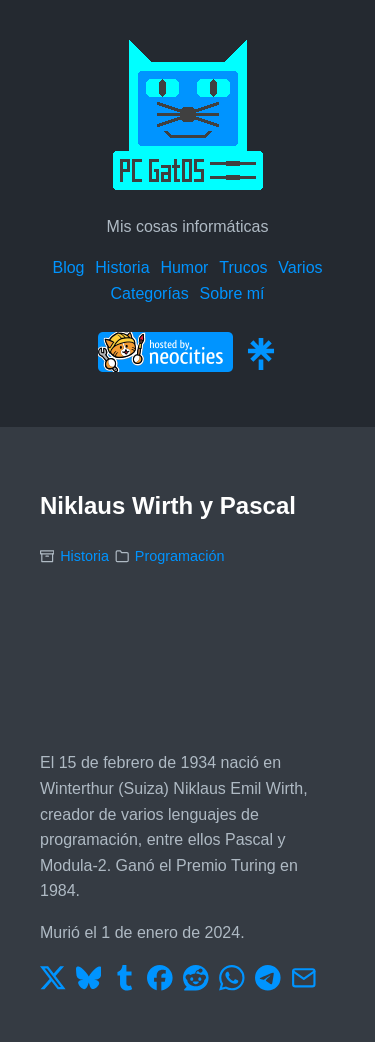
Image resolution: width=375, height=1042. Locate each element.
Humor (184, 267)
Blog (68, 267)
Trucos (243, 267)
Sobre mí (232, 293)
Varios (300, 267)
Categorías (149, 293)
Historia (122, 267)
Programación (180, 556)
